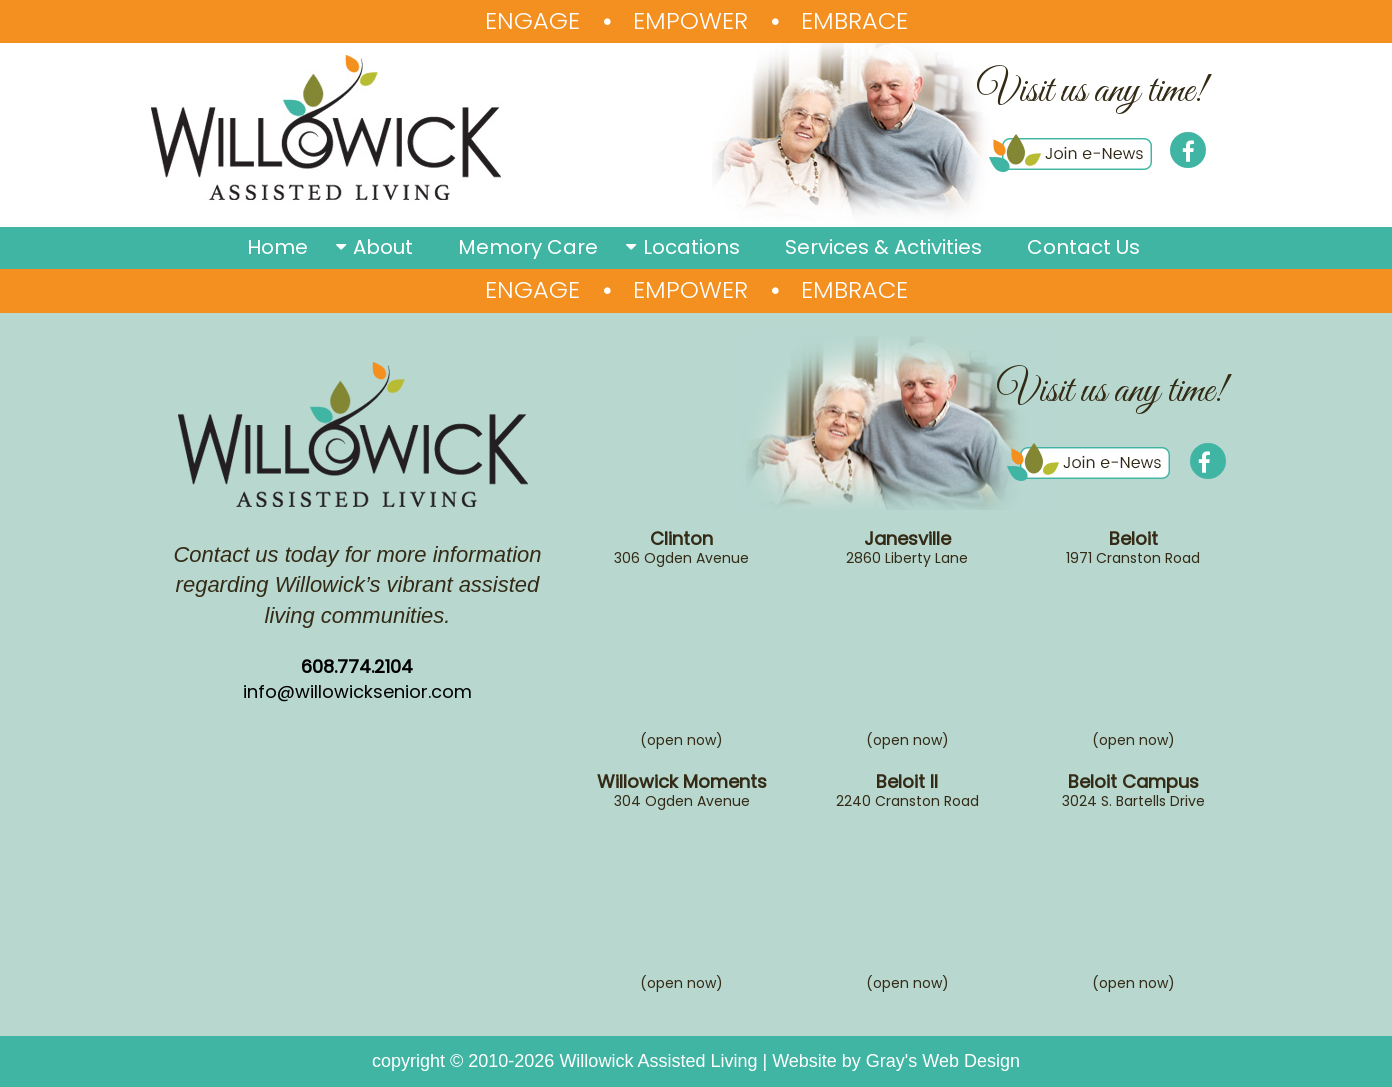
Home (277, 247)
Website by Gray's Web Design (896, 1061)
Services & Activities (883, 247)
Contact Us (1083, 247)
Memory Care (528, 247)
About (383, 247)
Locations (691, 247)
